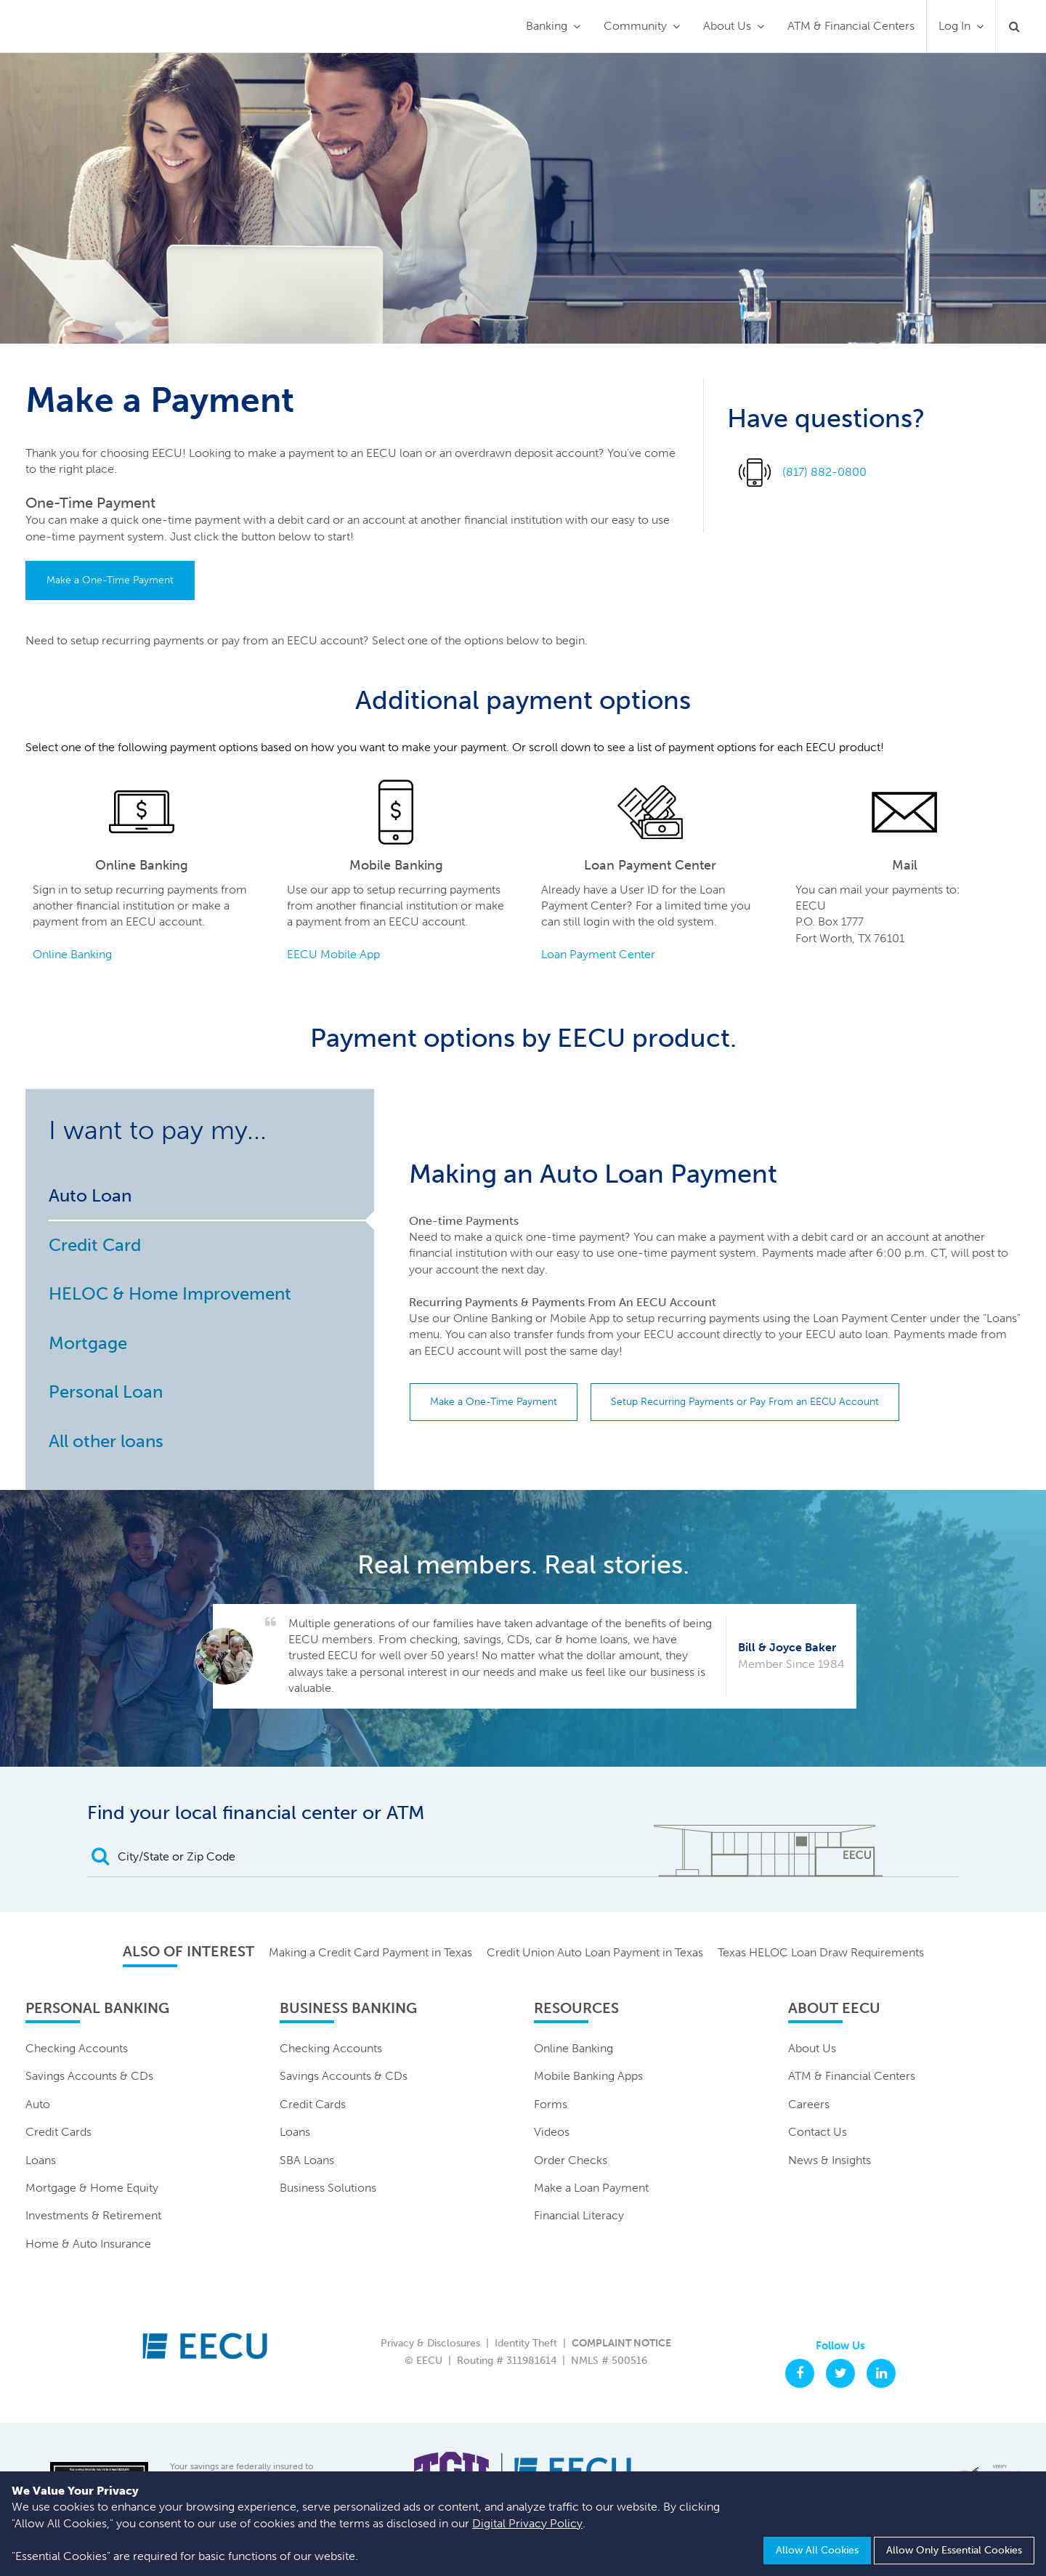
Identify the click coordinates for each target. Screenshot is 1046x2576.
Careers (809, 2104)
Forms (550, 2104)
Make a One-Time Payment (110, 580)
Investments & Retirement (93, 2215)
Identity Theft (526, 2343)
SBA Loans (307, 2160)
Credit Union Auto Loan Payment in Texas (595, 1952)
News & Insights (829, 2160)
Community (635, 26)
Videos (551, 2132)
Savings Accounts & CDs (89, 2076)
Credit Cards (58, 2132)
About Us (727, 26)
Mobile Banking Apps (588, 2076)
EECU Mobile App (333, 954)
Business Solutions (328, 2188)
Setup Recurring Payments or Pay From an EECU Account (745, 1402)
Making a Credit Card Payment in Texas (370, 1952)
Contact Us (817, 2132)
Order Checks (570, 2160)
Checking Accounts (76, 2048)
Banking (546, 26)
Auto (37, 2104)
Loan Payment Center (598, 954)
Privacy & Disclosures (430, 2343)
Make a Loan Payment (591, 2188)
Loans (40, 2160)
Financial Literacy (579, 2215)
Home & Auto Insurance (88, 2244)
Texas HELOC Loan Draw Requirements (821, 1952)
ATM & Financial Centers (851, 26)
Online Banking (72, 954)
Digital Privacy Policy (527, 2523)
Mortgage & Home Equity (91, 2188)
